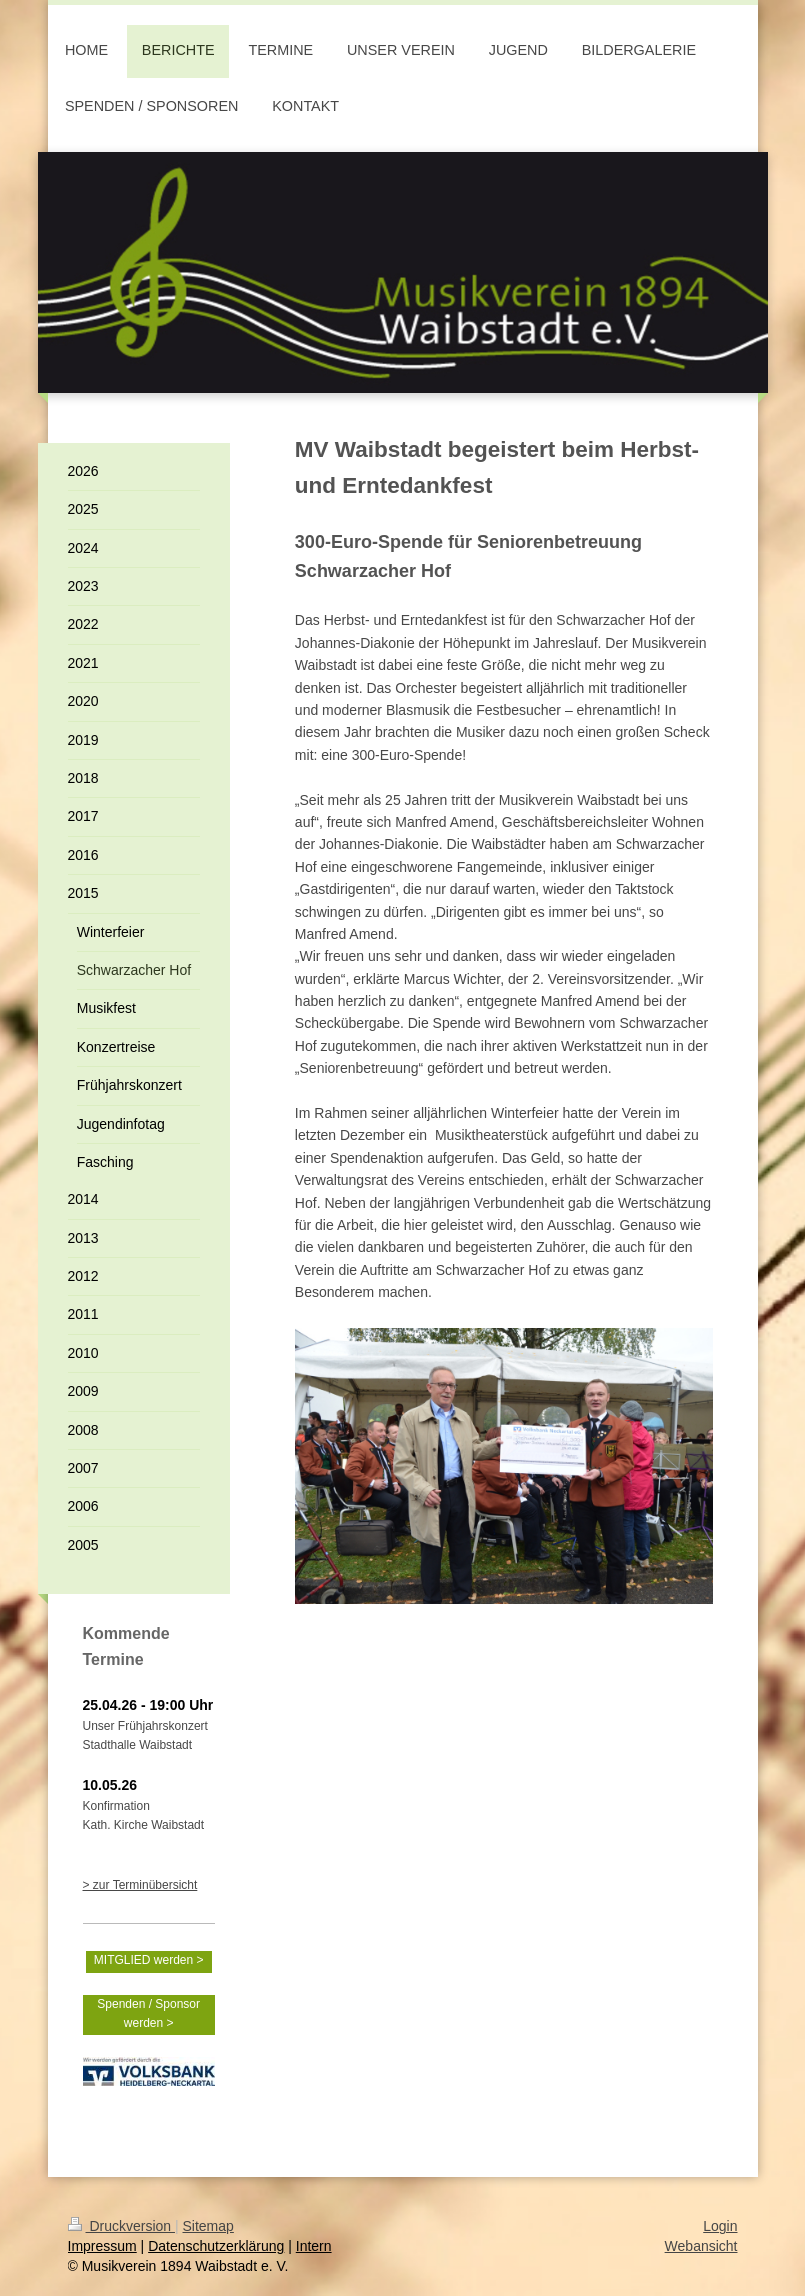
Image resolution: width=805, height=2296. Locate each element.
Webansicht (701, 2246)
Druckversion (121, 2226)
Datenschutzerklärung (216, 2246)
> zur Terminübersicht (140, 1885)
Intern (314, 2246)
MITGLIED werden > (149, 1960)
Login (720, 2226)
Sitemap (208, 2226)
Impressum (102, 2246)
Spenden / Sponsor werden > (148, 2013)
